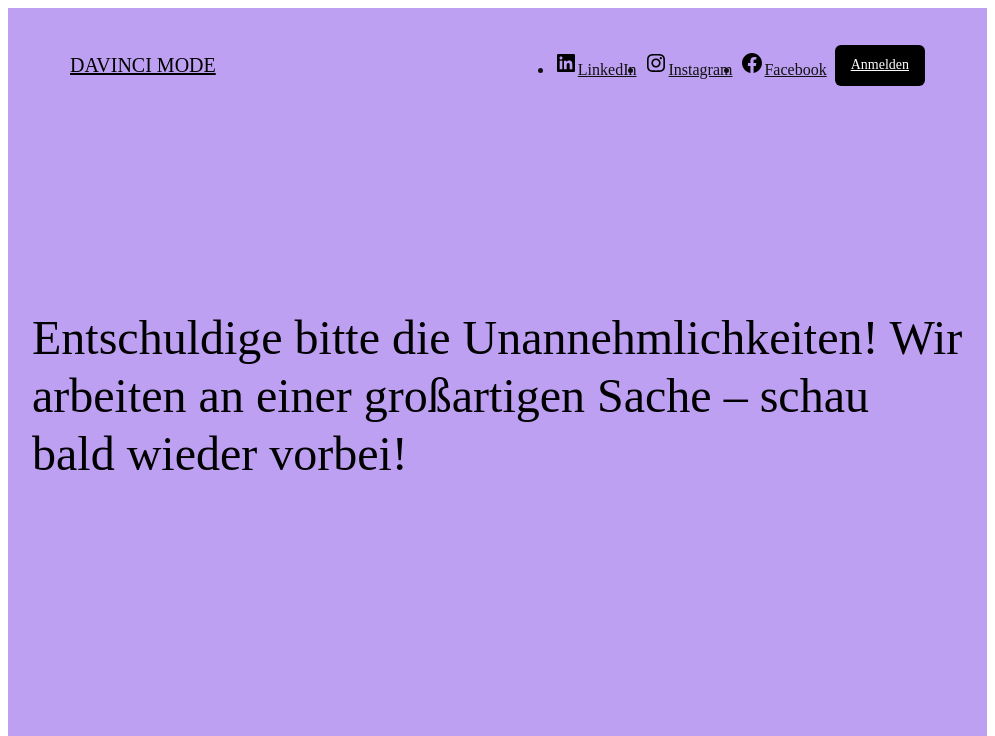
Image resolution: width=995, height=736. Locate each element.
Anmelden (880, 64)
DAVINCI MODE (143, 65)
